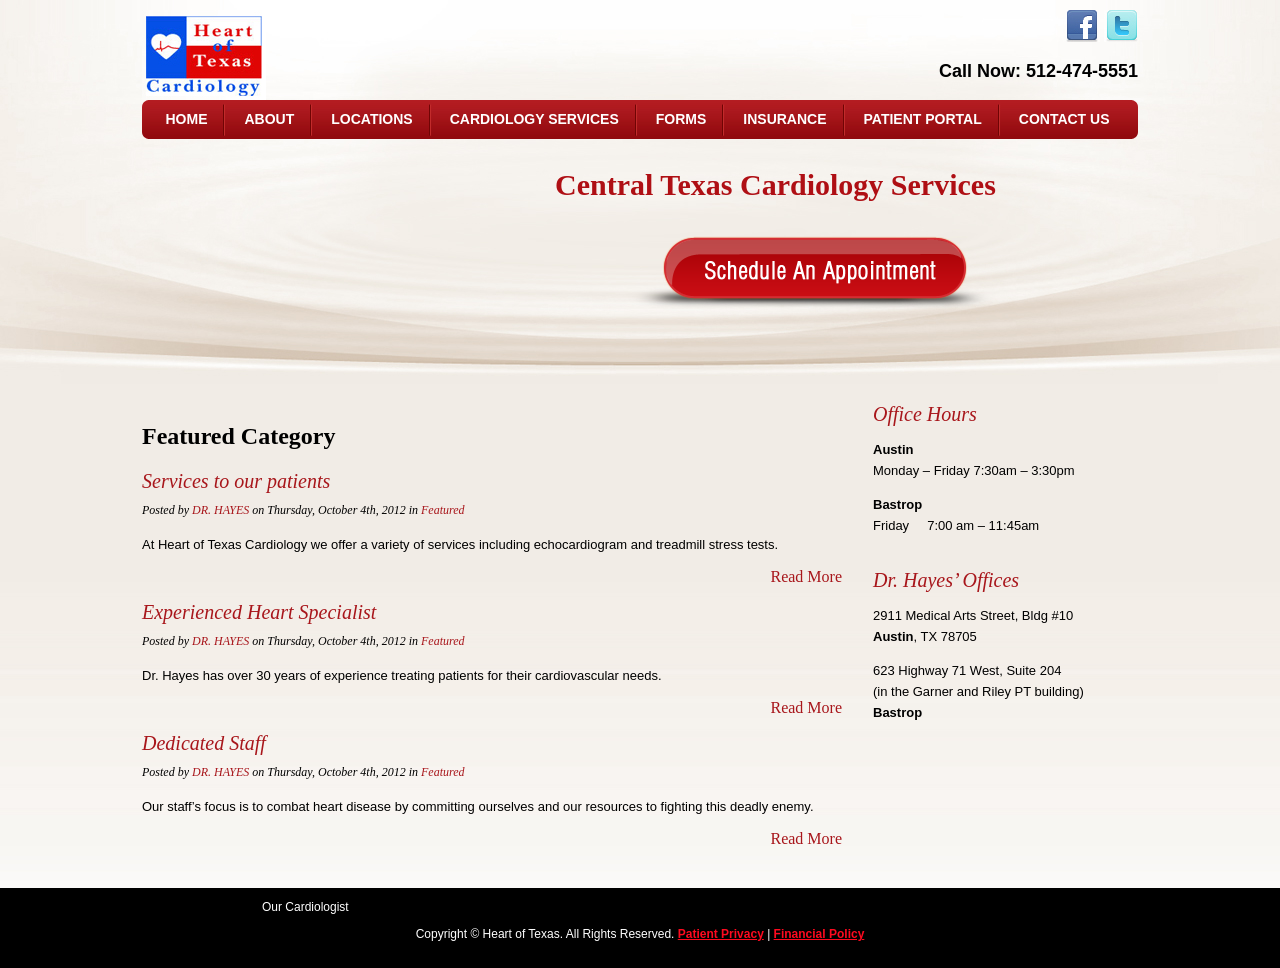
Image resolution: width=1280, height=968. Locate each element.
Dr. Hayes (220, 510)
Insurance (784, 119)
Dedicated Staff (204, 743)
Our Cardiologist (305, 907)
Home (186, 119)
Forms (681, 119)
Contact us (1064, 119)
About (269, 119)
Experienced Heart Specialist (259, 612)
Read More (806, 576)
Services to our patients (236, 481)
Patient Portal (923, 119)
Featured (443, 510)
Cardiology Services (534, 119)
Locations (371, 119)
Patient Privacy (721, 934)
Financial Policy (819, 934)
